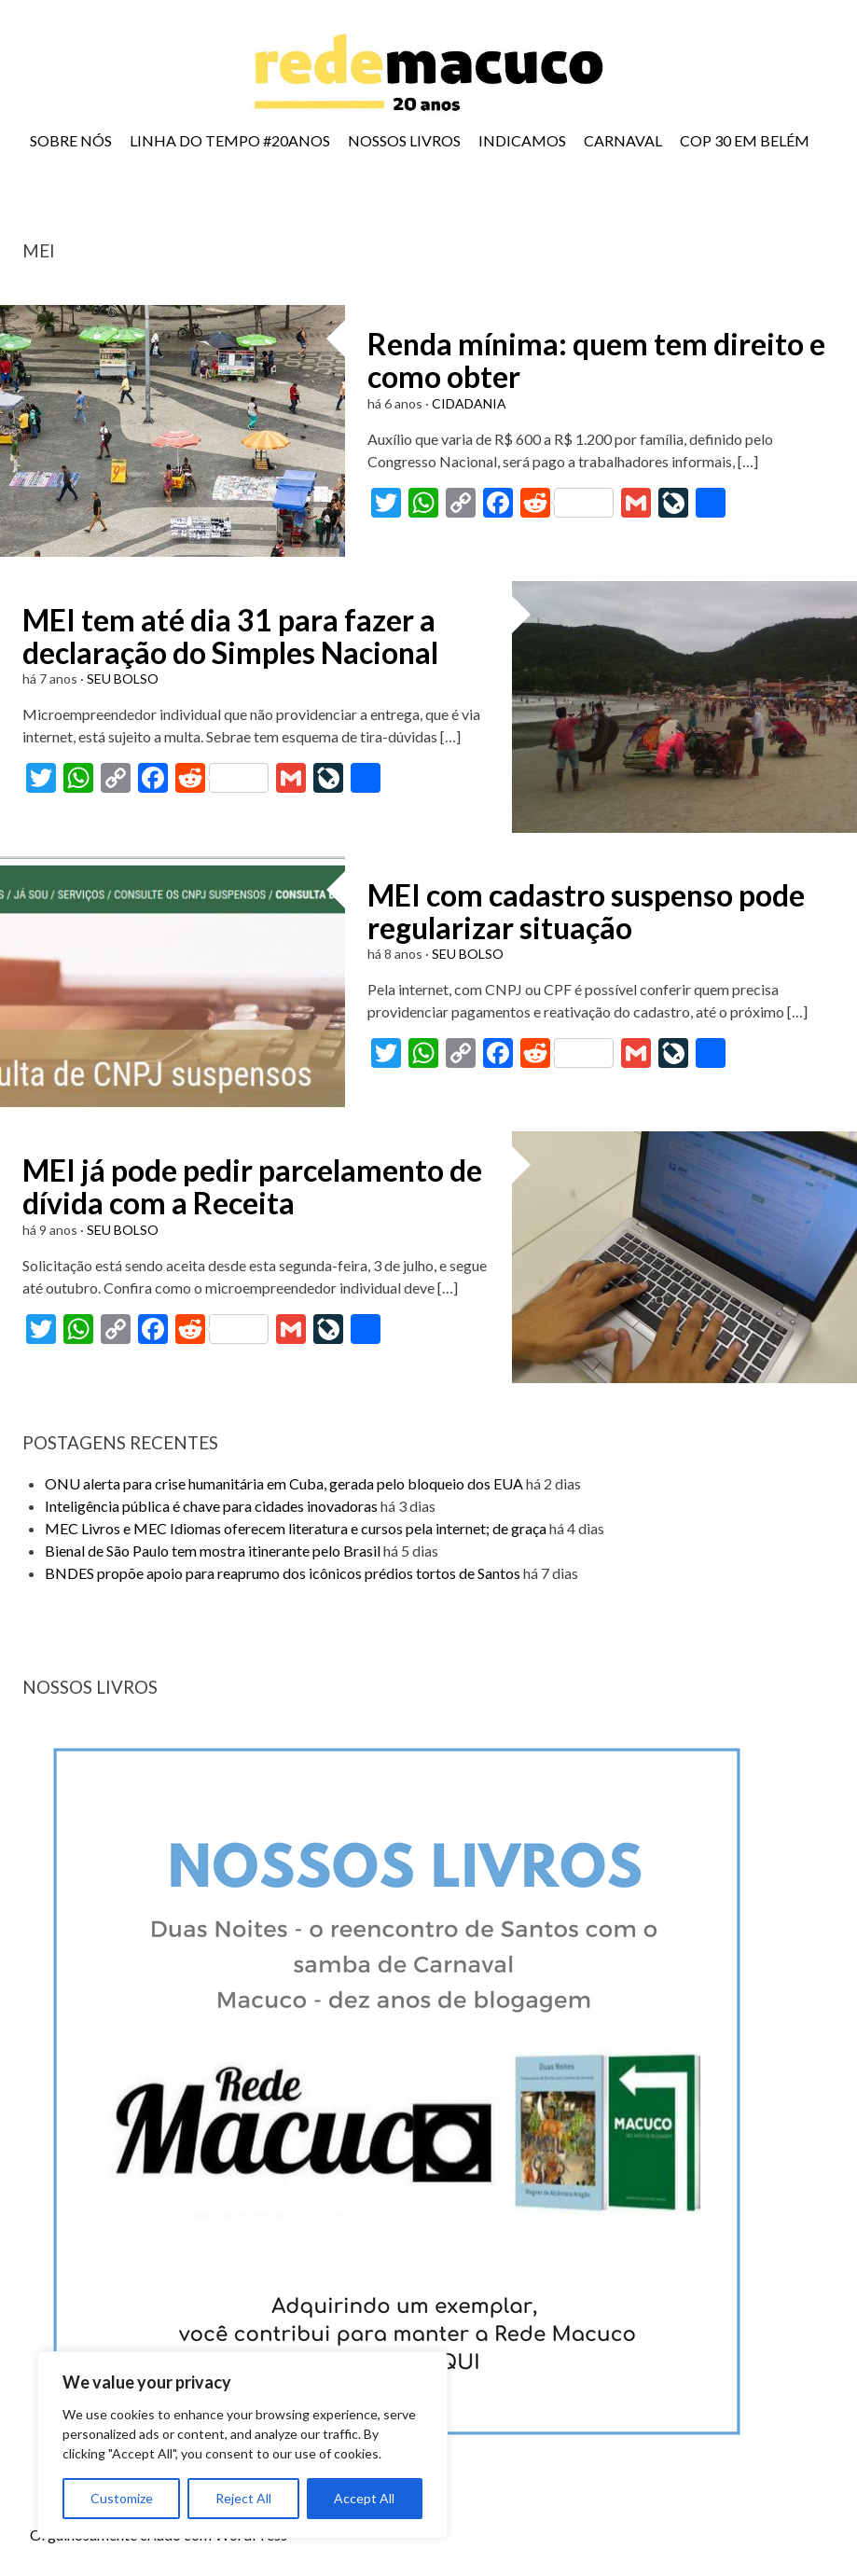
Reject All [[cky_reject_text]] (243, 2498)
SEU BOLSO (123, 678)
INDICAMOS (522, 140)
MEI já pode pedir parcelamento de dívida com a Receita (252, 1186)
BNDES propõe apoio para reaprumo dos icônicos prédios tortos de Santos (282, 1573)
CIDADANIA (469, 403)
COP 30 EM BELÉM (744, 140)
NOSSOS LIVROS (404, 140)
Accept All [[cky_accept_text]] (364, 2498)
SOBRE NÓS (71, 140)
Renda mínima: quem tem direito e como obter (596, 360)
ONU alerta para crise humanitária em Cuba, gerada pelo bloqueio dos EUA (284, 1483)
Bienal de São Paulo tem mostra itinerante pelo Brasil (212, 1550)
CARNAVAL (623, 140)
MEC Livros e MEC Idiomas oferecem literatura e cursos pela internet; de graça (295, 1528)
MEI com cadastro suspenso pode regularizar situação (586, 911)
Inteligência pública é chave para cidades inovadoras (211, 1506)
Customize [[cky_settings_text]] (121, 2498)
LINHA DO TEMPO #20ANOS (230, 140)
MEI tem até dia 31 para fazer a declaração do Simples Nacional (230, 636)
